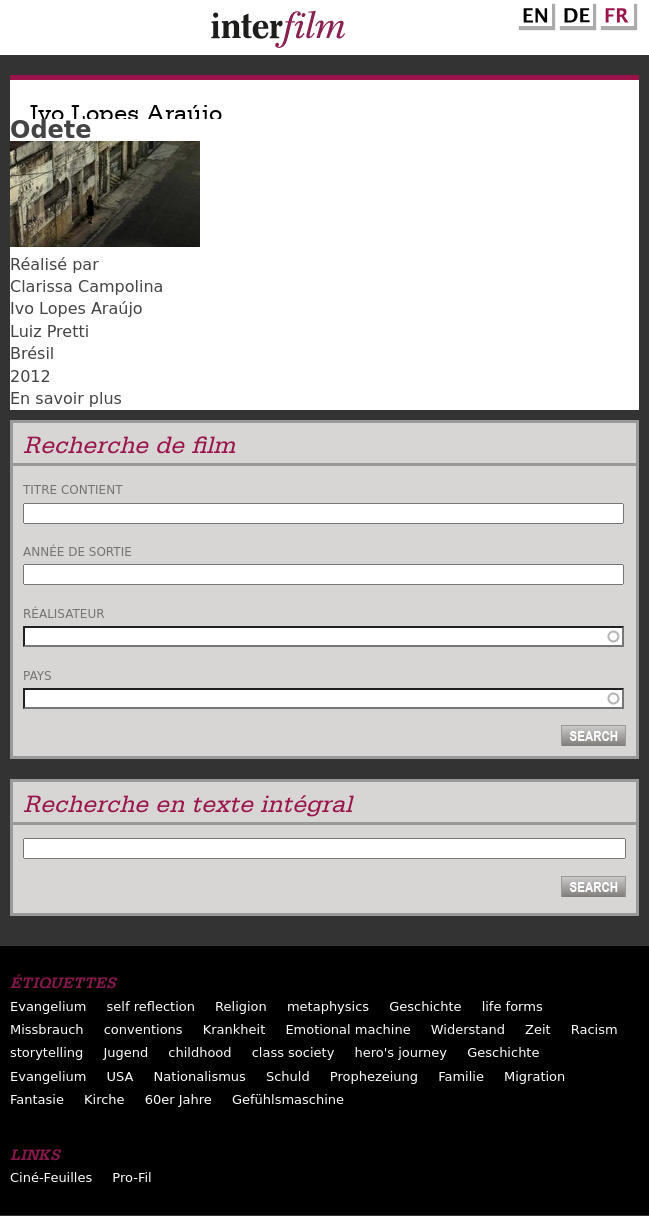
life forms (512, 1006)
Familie (461, 1076)
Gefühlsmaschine (288, 1099)
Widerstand (468, 1029)
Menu (25, 32)
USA (120, 1076)
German (575, 13)
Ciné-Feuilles (51, 1177)
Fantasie (37, 1099)
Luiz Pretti (49, 331)
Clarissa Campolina (86, 286)
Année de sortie (77, 552)
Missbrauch (47, 1029)
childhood (199, 1052)
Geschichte (425, 1006)
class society (293, 1052)
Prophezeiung (374, 1076)
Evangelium (48, 1006)
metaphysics (328, 1006)
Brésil (32, 353)
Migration (534, 1076)
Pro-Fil (131, 1177)
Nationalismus (200, 1076)
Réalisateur (64, 614)
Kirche (104, 1099)
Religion (241, 1006)
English (534, 13)
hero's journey (400, 1052)
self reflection (151, 1006)
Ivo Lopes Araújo (76, 308)
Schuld (288, 1076)
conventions (143, 1029)
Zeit (538, 1029)
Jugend (125, 1052)
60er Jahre (178, 1099)
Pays (37, 676)
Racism (594, 1029)
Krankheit (234, 1029)
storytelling (46, 1052)
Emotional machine (347, 1029)
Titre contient (73, 490)
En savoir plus (66, 398)
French (616, 13)
